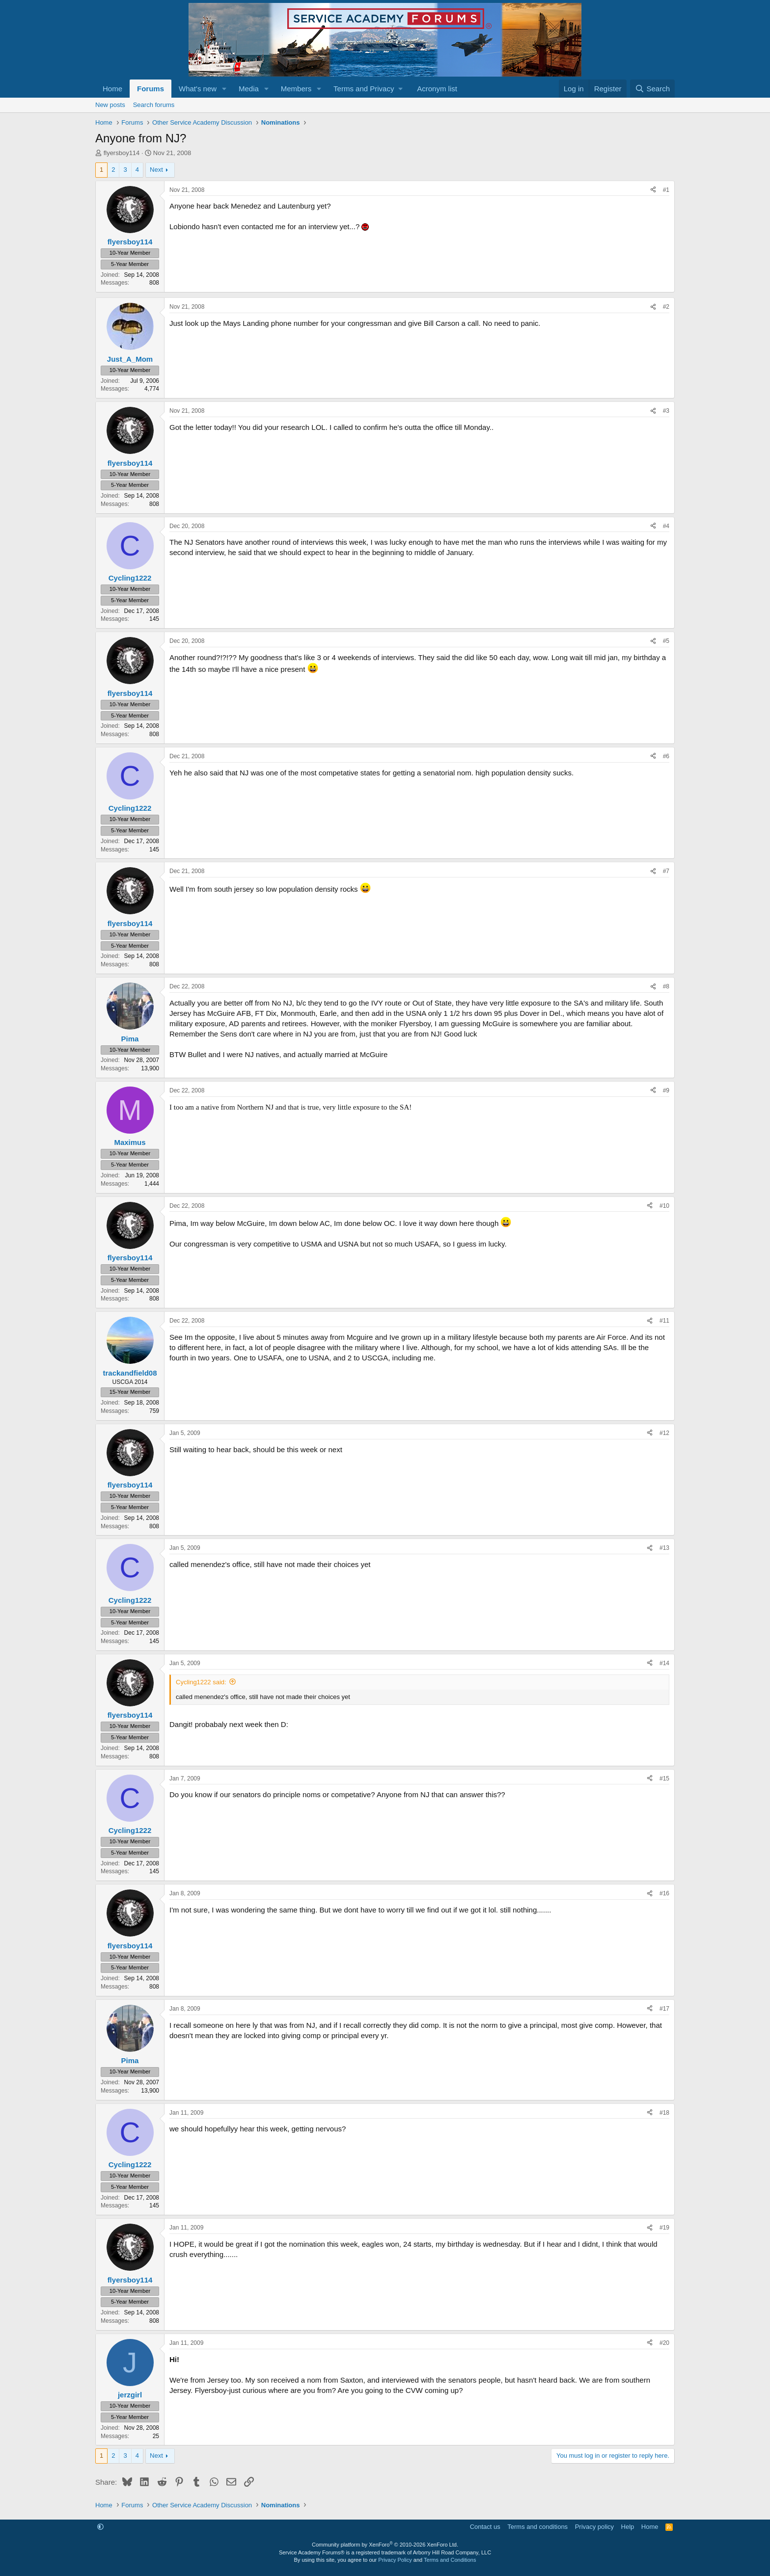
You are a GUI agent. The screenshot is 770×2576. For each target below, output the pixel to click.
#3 (666, 410)
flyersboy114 (122, 153)
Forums (150, 88)
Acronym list (437, 88)
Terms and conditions (537, 2526)
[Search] (652, 89)
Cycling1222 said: (201, 1682)
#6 (666, 756)
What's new (198, 88)
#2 (666, 306)
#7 (666, 871)
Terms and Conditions (450, 2560)
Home (112, 88)
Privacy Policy (395, 2560)
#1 (666, 189)
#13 (664, 1547)
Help (627, 2526)
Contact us (485, 2526)
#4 (666, 526)
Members (296, 88)
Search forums (154, 104)
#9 (666, 1090)
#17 (664, 2008)
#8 (666, 986)
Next (156, 169)
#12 (664, 1433)
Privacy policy (594, 2526)
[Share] (653, 190)
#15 (664, 1778)
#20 (664, 2342)
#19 (664, 2227)
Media (249, 88)
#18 (664, 2112)
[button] (224, 89)
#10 (664, 1205)
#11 (664, 1320)
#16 (664, 1893)
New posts (110, 104)
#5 (666, 640)
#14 (664, 1663)
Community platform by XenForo (385, 2545)
